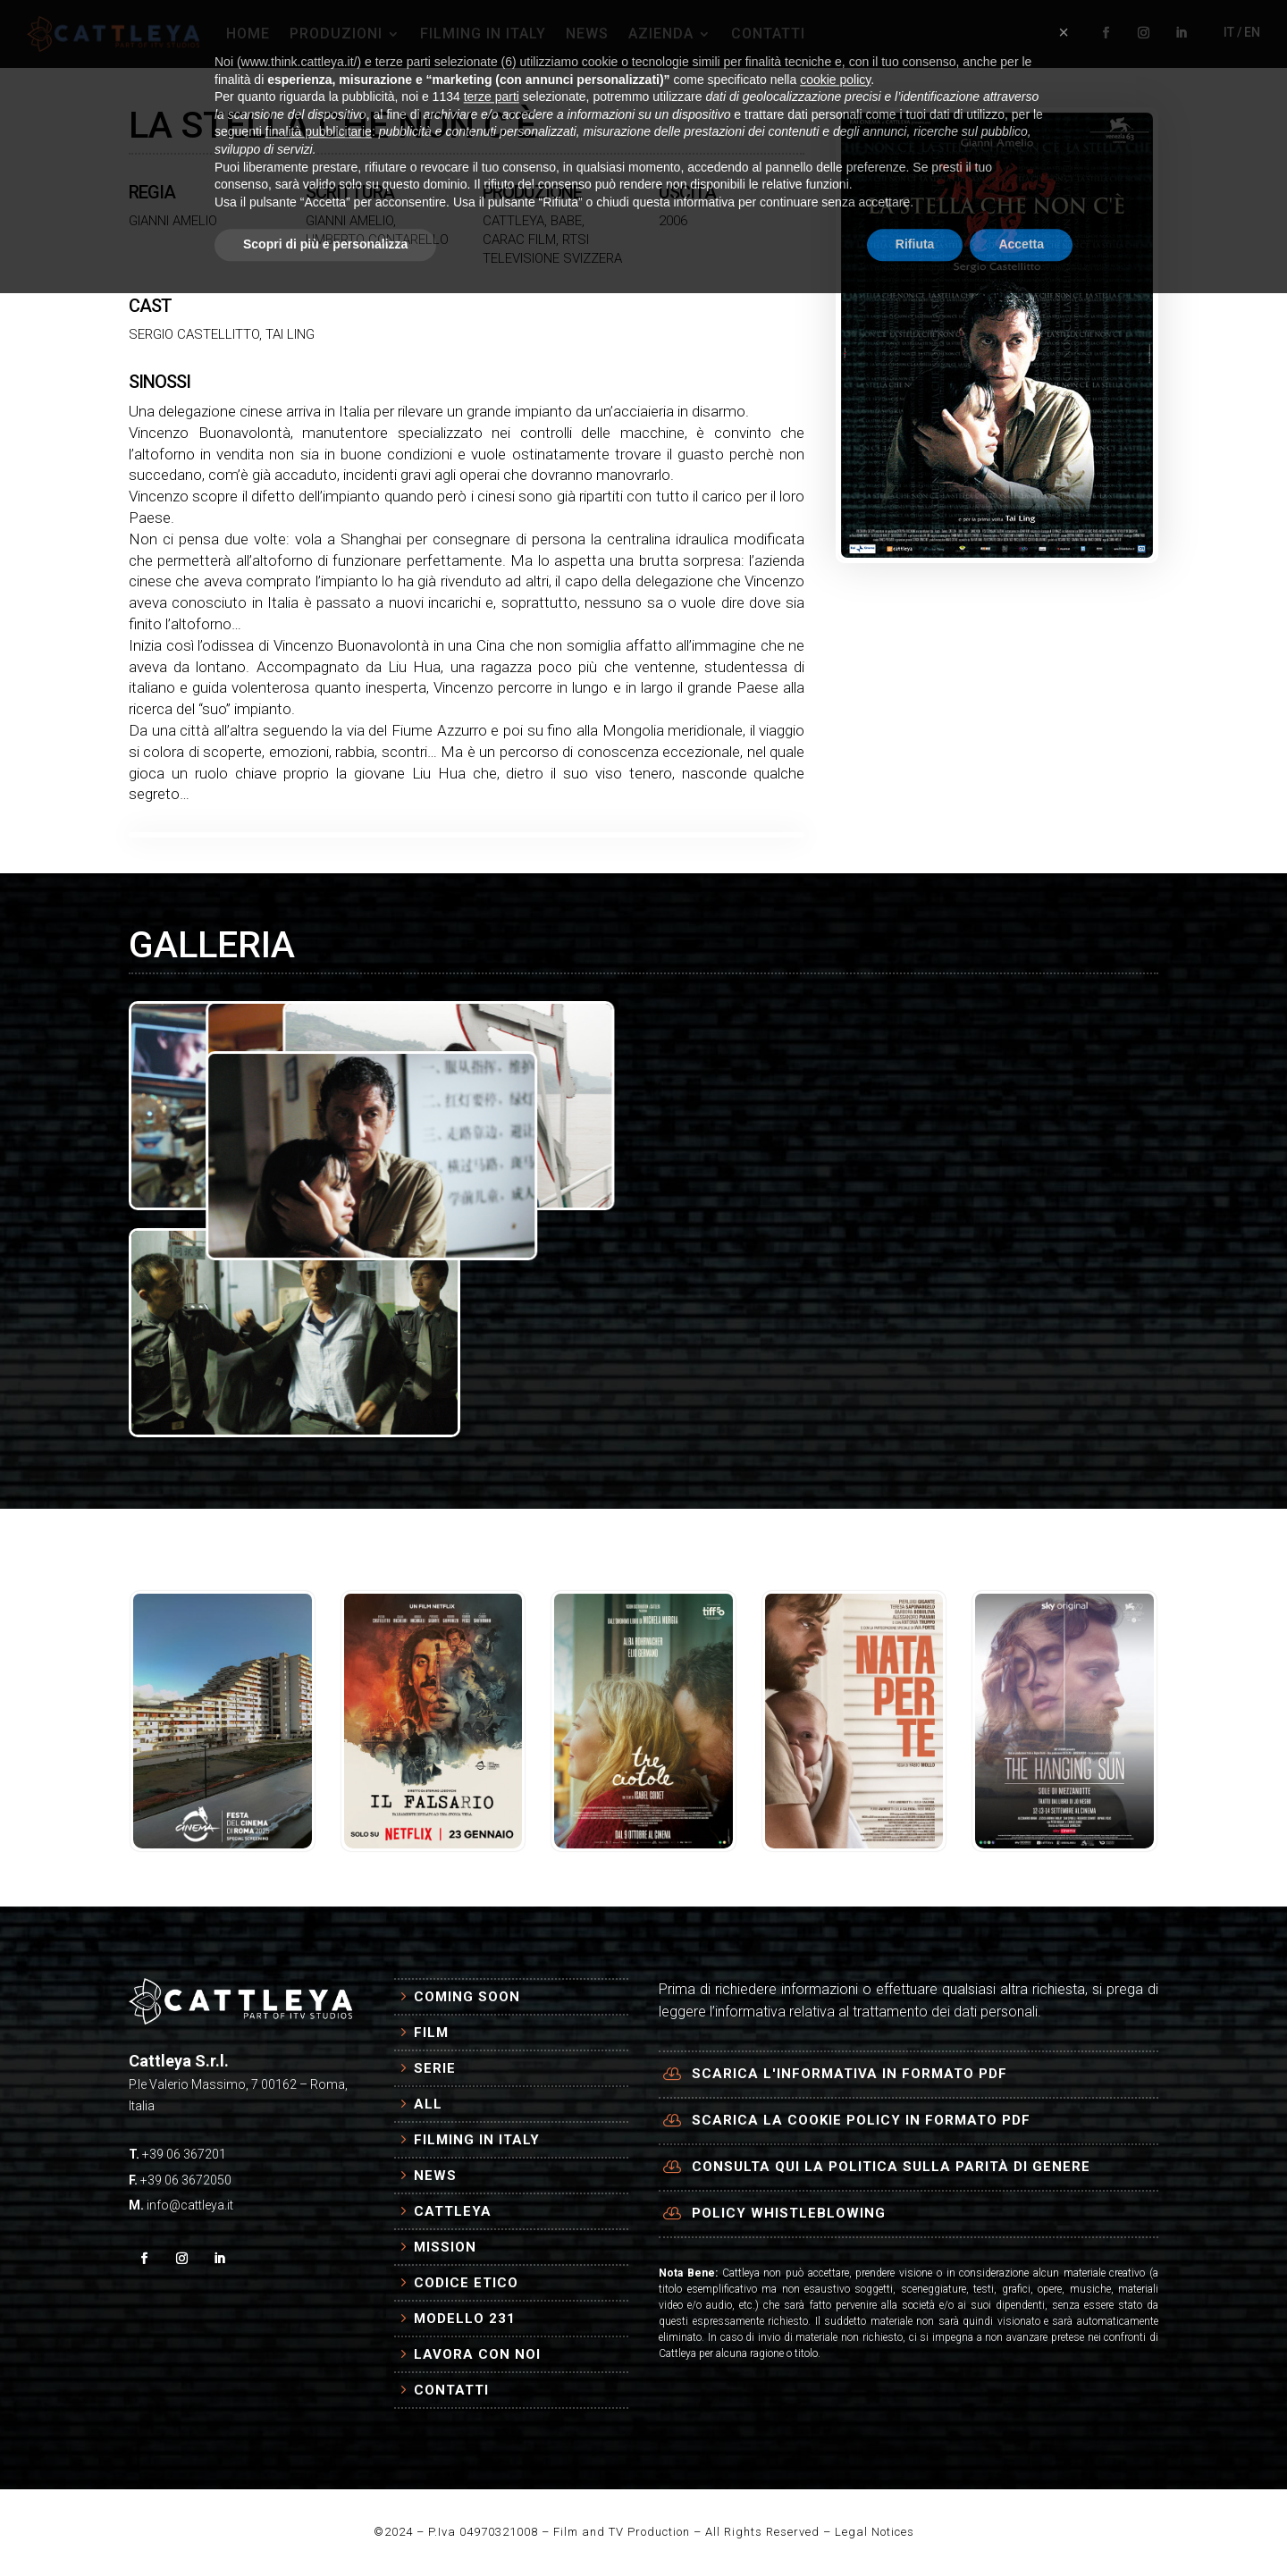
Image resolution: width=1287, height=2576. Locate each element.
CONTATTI (768, 33)
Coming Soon (467, 1997)
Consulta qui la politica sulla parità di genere (891, 2167)
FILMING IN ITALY (483, 33)
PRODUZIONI (336, 33)
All (428, 2104)
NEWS (587, 33)
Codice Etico (466, 2283)
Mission (445, 2247)
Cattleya (453, 2211)
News (435, 2176)
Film (431, 2033)
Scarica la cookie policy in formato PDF (861, 2120)
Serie (435, 2068)
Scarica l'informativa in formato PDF (849, 2074)
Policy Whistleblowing (789, 2213)
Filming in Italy (477, 2140)
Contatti (451, 2390)
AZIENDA (661, 33)
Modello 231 (465, 2319)
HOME (248, 33)
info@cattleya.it (190, 2205)
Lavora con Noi (477, 2354)
